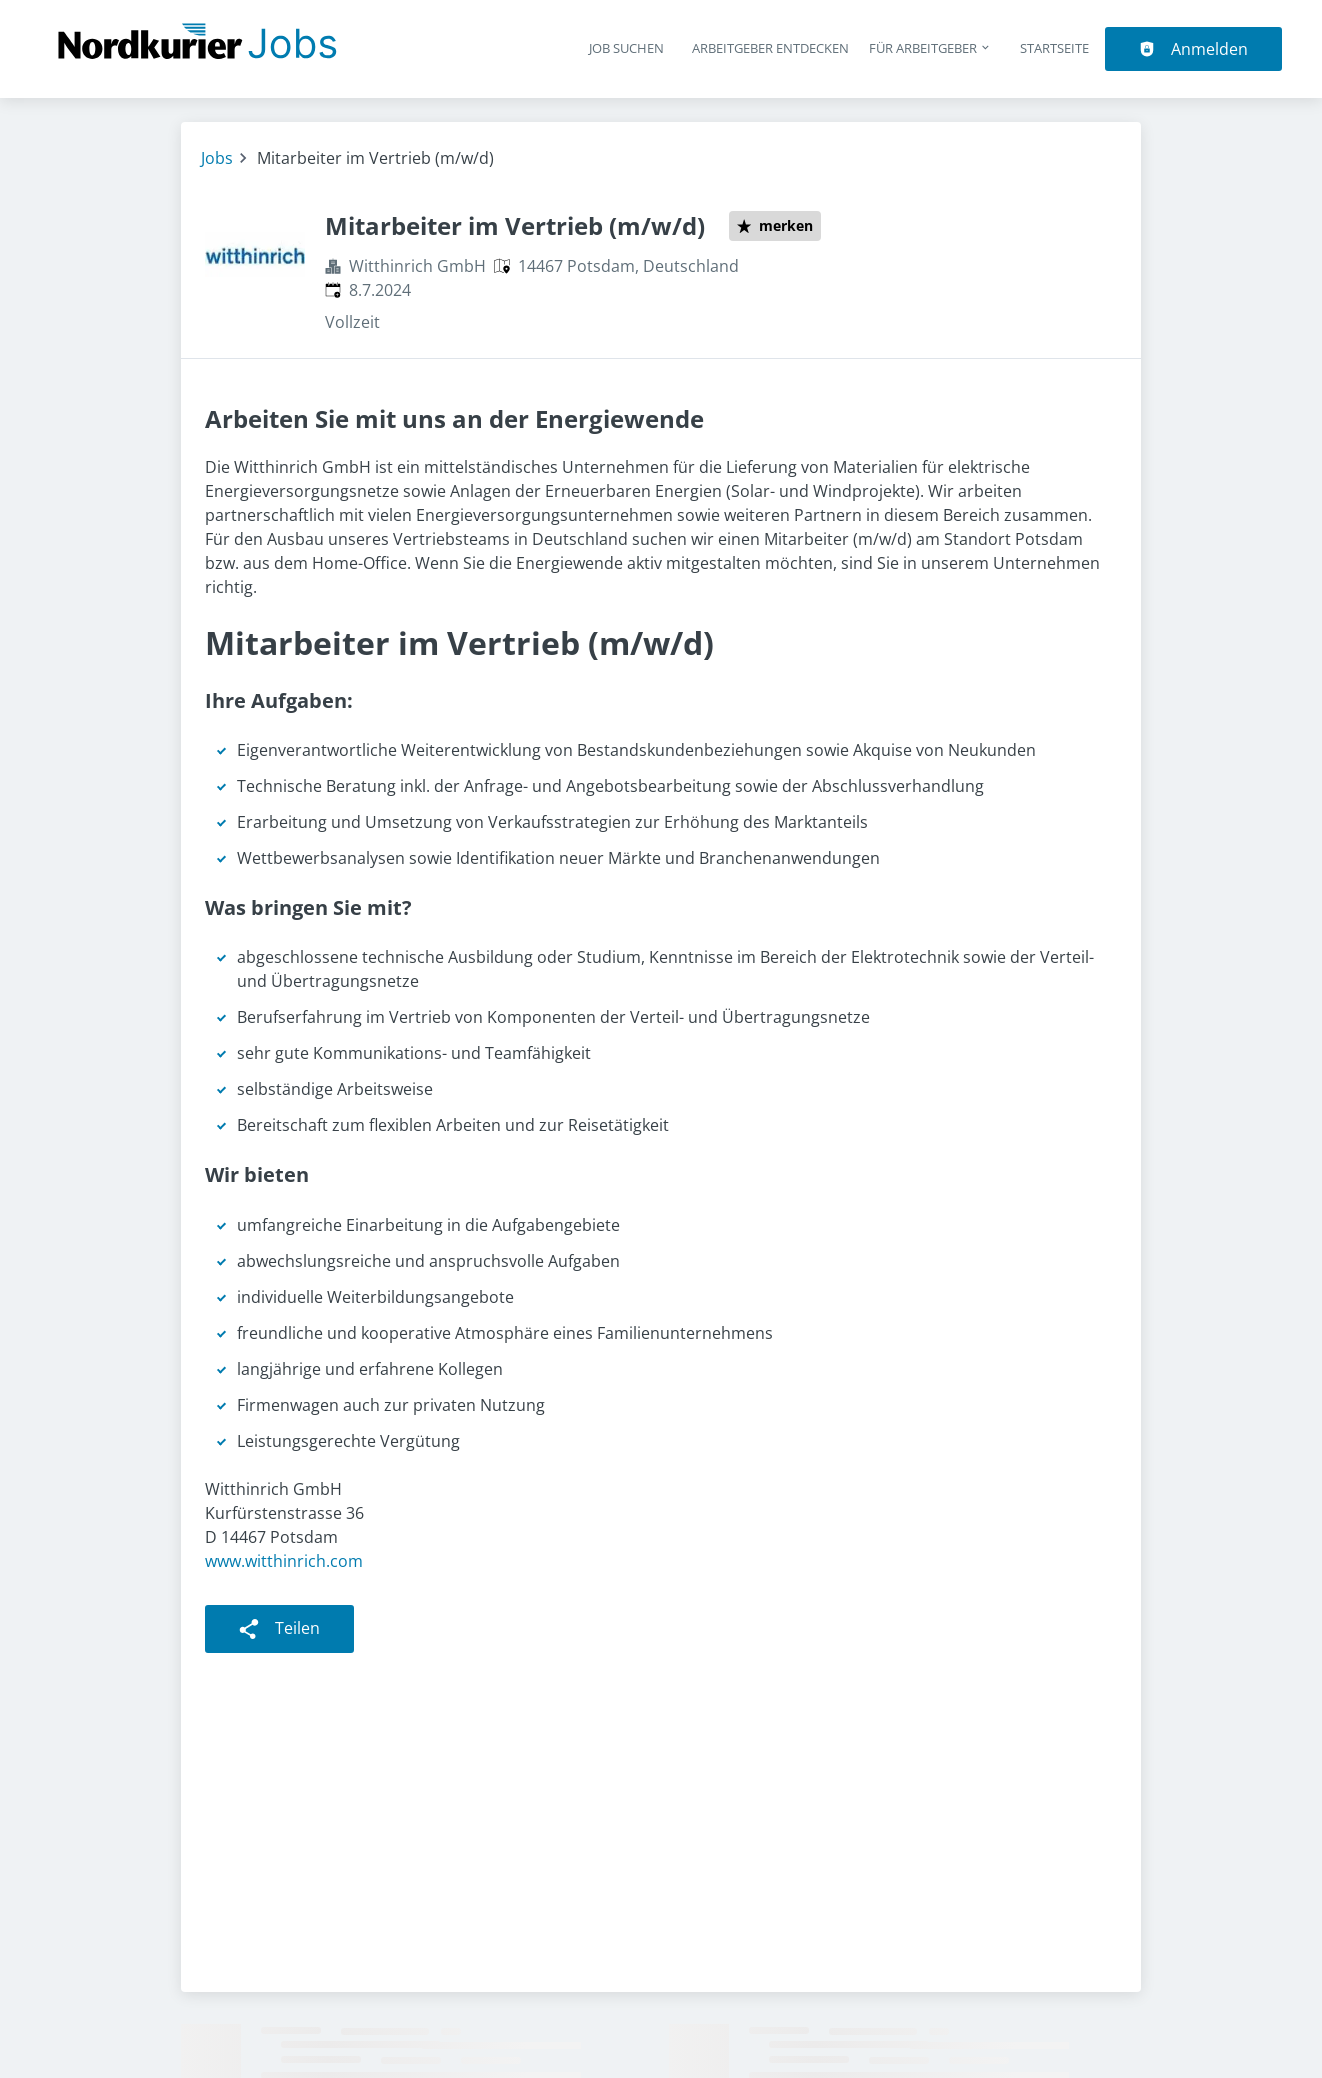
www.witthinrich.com (284, 1561)
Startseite (1054, 48)
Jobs (217, 158)
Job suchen (626, 48)
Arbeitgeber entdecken (770, 48)
